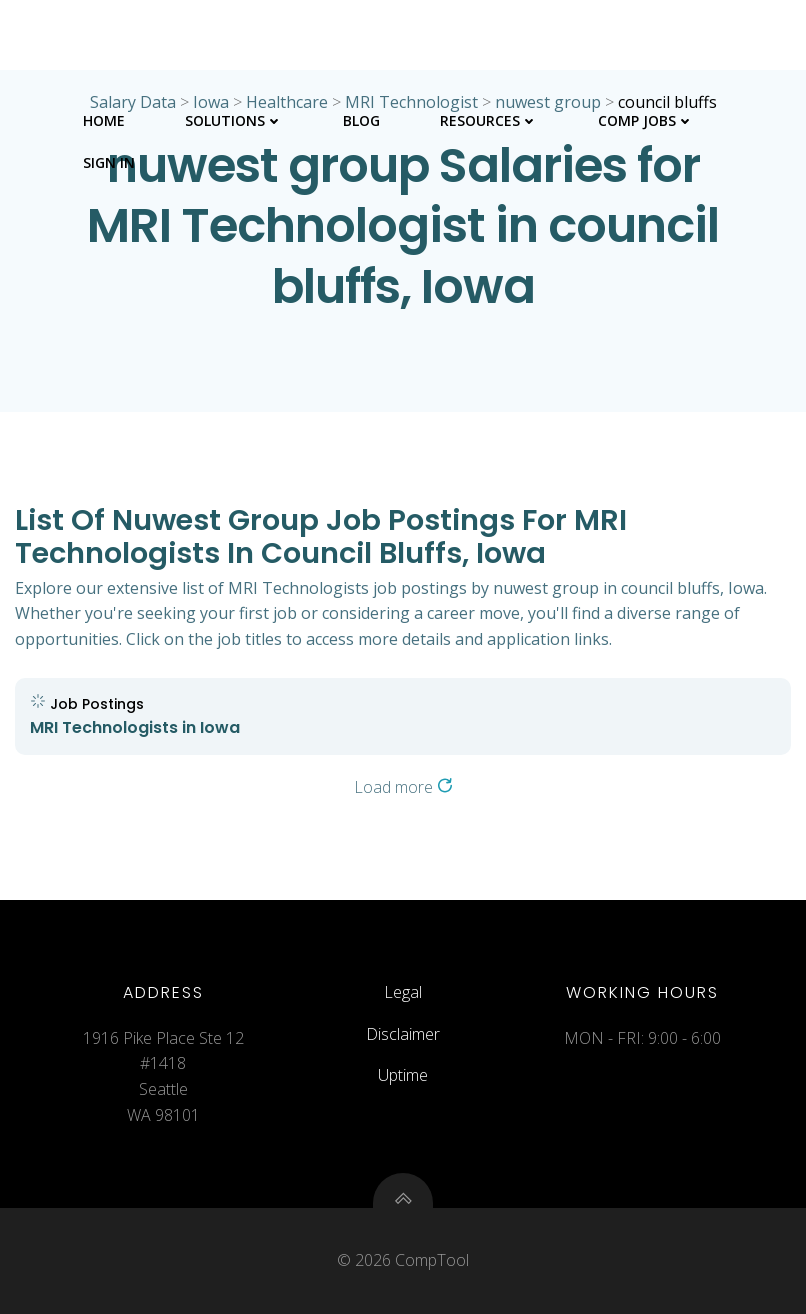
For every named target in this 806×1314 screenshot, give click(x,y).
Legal (403, 992)
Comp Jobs (646, 120)
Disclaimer (403, 1034)
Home (104, 120)
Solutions (234, 120)
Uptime (403, 1075)
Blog (361, 120)
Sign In (109, 162)
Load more (403, 787)
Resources (489, 120)
